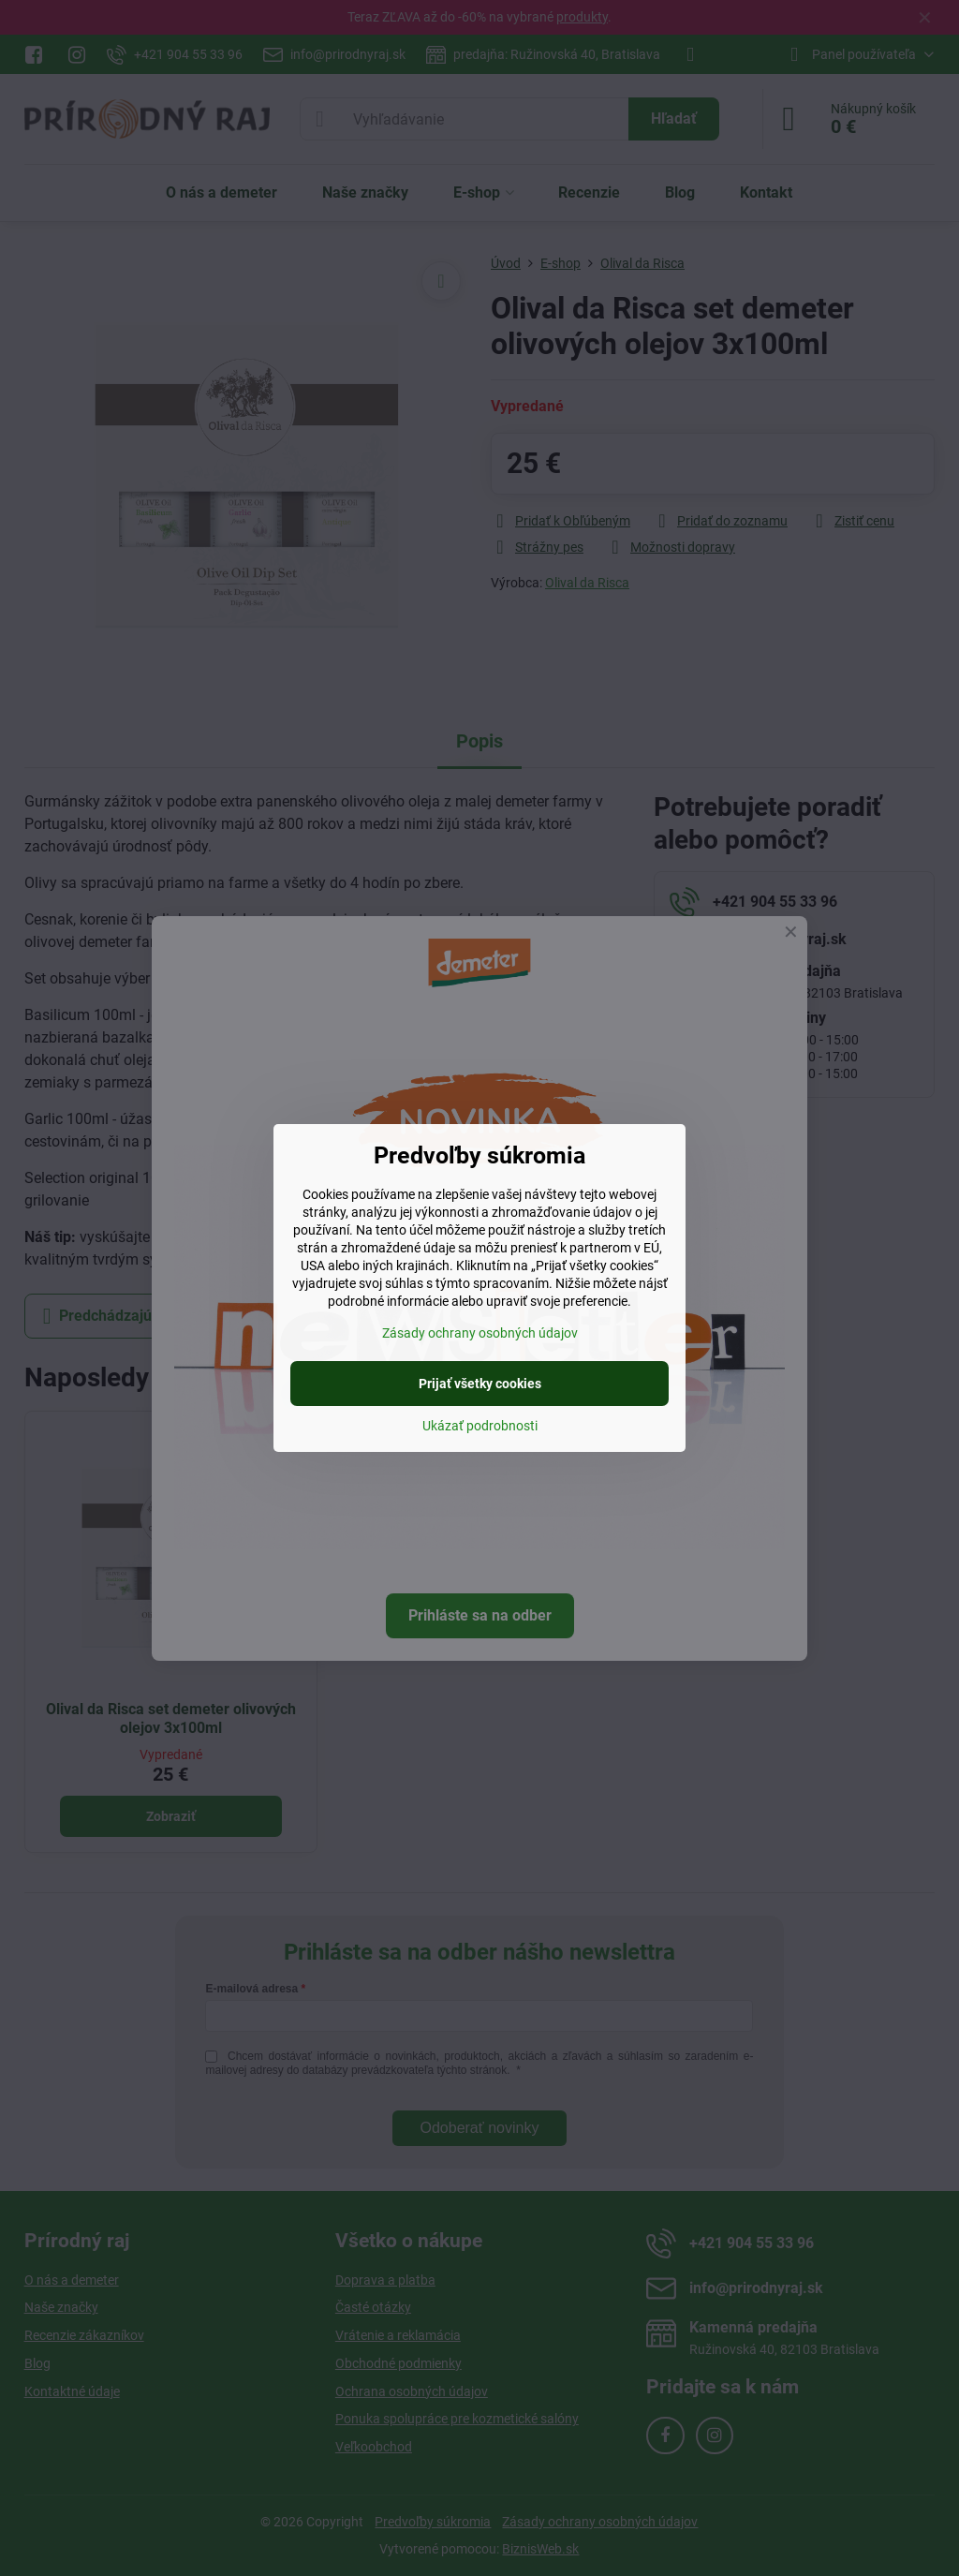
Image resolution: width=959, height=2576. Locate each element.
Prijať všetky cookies (480, 1383)
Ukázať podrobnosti (480, 1425)
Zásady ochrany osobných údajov (480, 1332)
